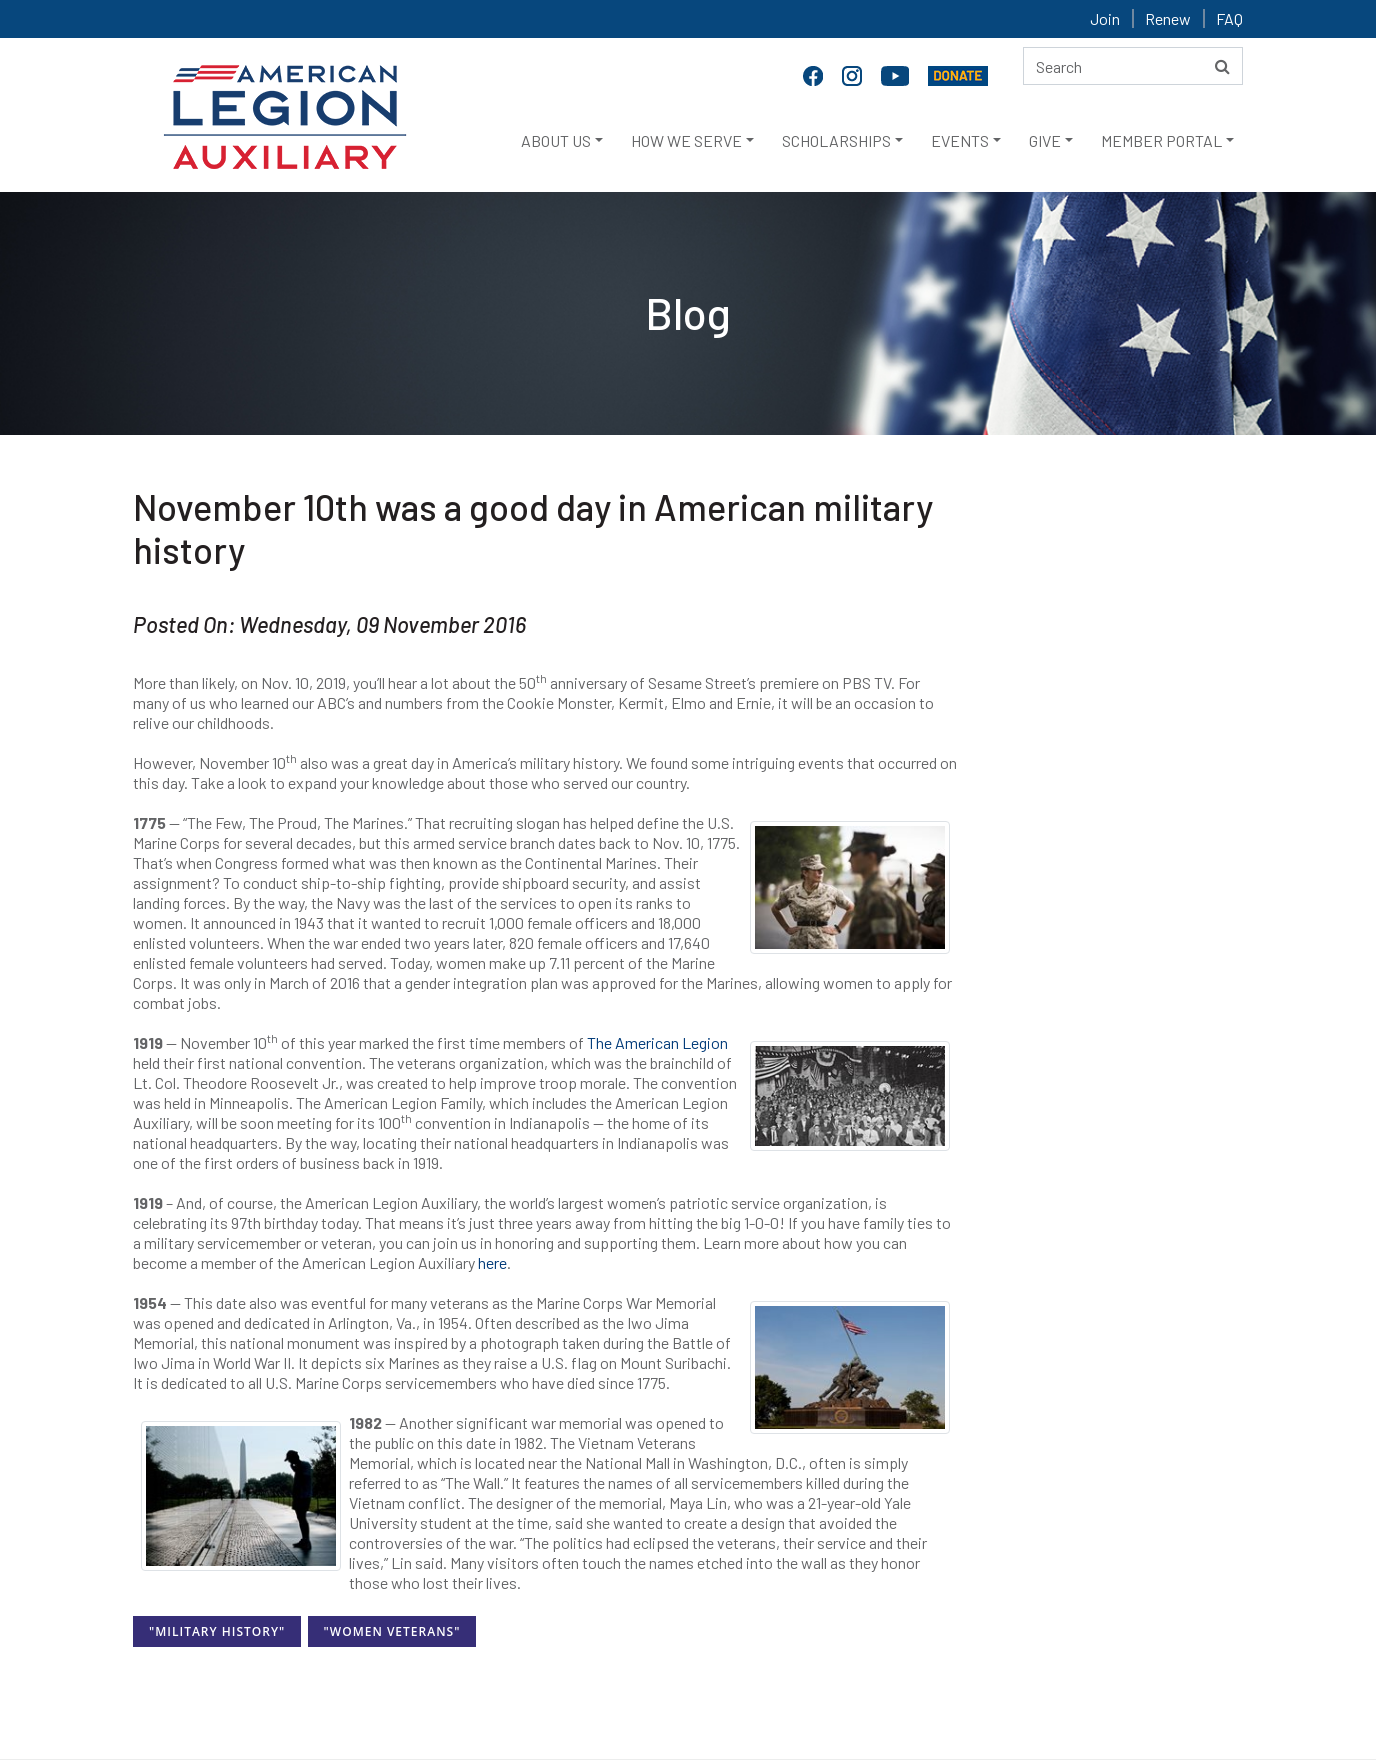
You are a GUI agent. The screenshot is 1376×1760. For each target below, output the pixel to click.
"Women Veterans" (392, 1631)
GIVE (1045, 140)
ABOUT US (556, 140)
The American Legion (657, 1042)
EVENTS (960, 140)
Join (1105, 18)
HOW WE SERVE (686, 140)
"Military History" (217, 1631)
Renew (1168, 18)
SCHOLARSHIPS (836, 140)
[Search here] (1133, 66)
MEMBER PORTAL (1161, 140)
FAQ (1229, 18)
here (492, 1262)
